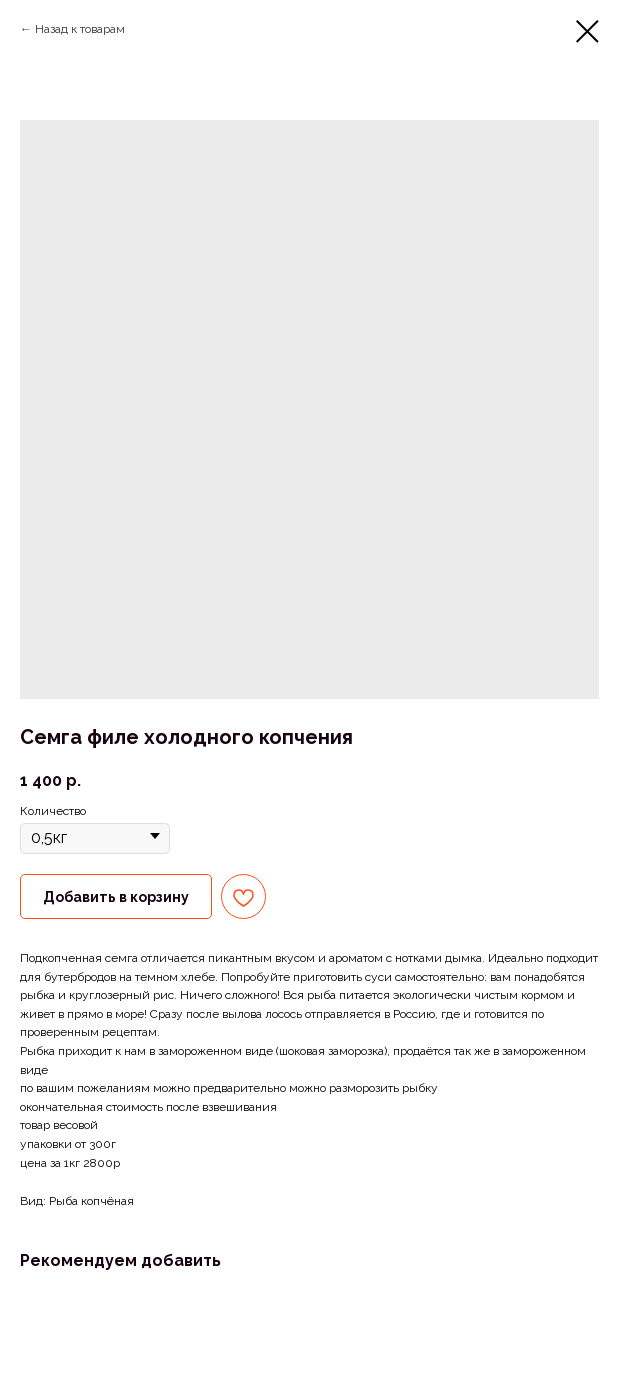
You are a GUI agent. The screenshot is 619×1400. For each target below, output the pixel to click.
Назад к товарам (80, 29)
